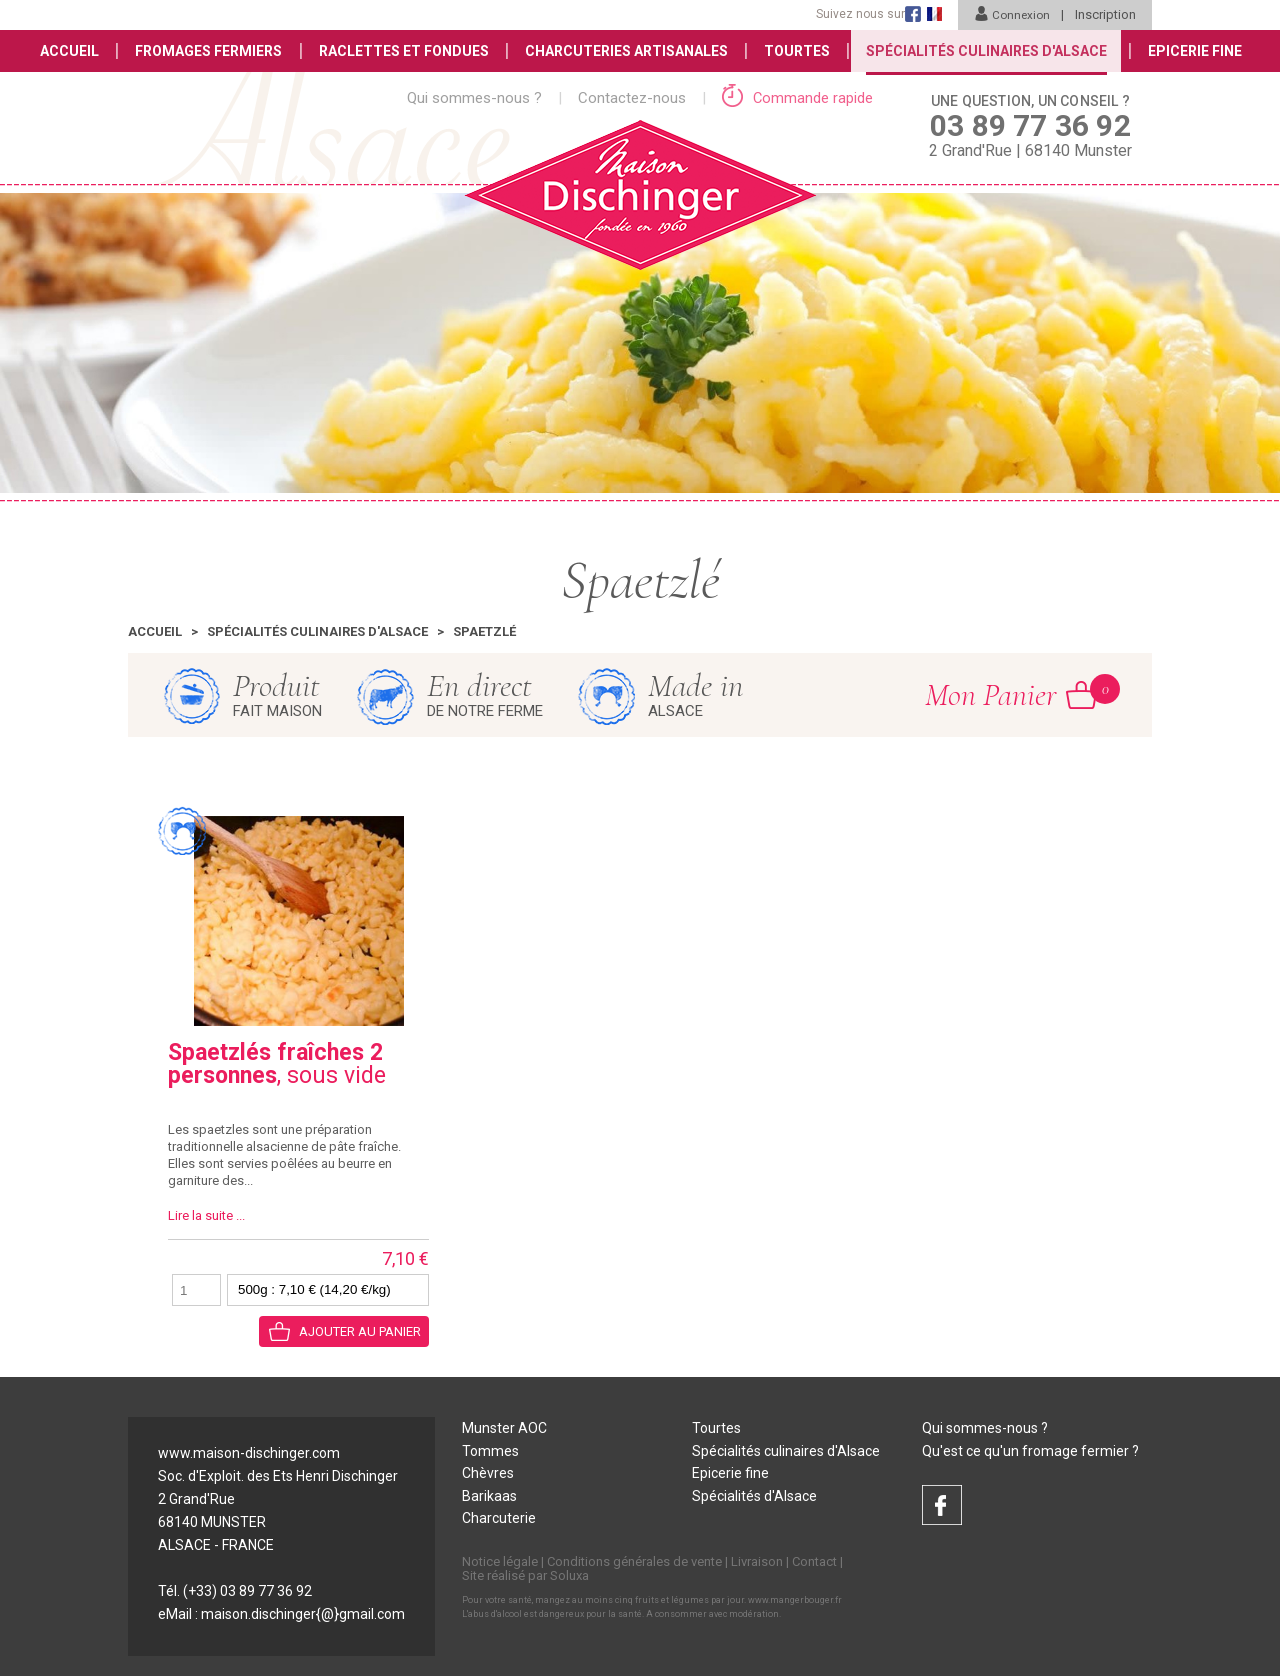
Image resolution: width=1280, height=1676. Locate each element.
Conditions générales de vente (634, 1562)
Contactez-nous (632, 98)
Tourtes (798, 51)
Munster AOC (504, 1428)
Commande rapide (798, 98)
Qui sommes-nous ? (474, 98)
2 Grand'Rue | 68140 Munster (1030, 125)
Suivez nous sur (857, 14)
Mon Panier (1011, 694)
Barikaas (489, 1497)
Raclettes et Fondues (401, 51)
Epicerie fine (730, 1474)
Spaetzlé (484, 631)
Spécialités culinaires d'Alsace (317, 631)
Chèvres (488, 1474)
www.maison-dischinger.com (249, 1453)
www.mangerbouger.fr (795, 1601)
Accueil (63, 51)
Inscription (1105, 14)
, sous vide (277, 1064)
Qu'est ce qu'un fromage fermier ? (1030, 1451)
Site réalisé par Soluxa (525, 1576)
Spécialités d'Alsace (754, 1497)
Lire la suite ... (206, 1215)
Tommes (490, 1451)
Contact (814, 1562)
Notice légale (500, 1562)
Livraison (757, 1562)
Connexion (1010, 14)
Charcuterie (499, 1520)
